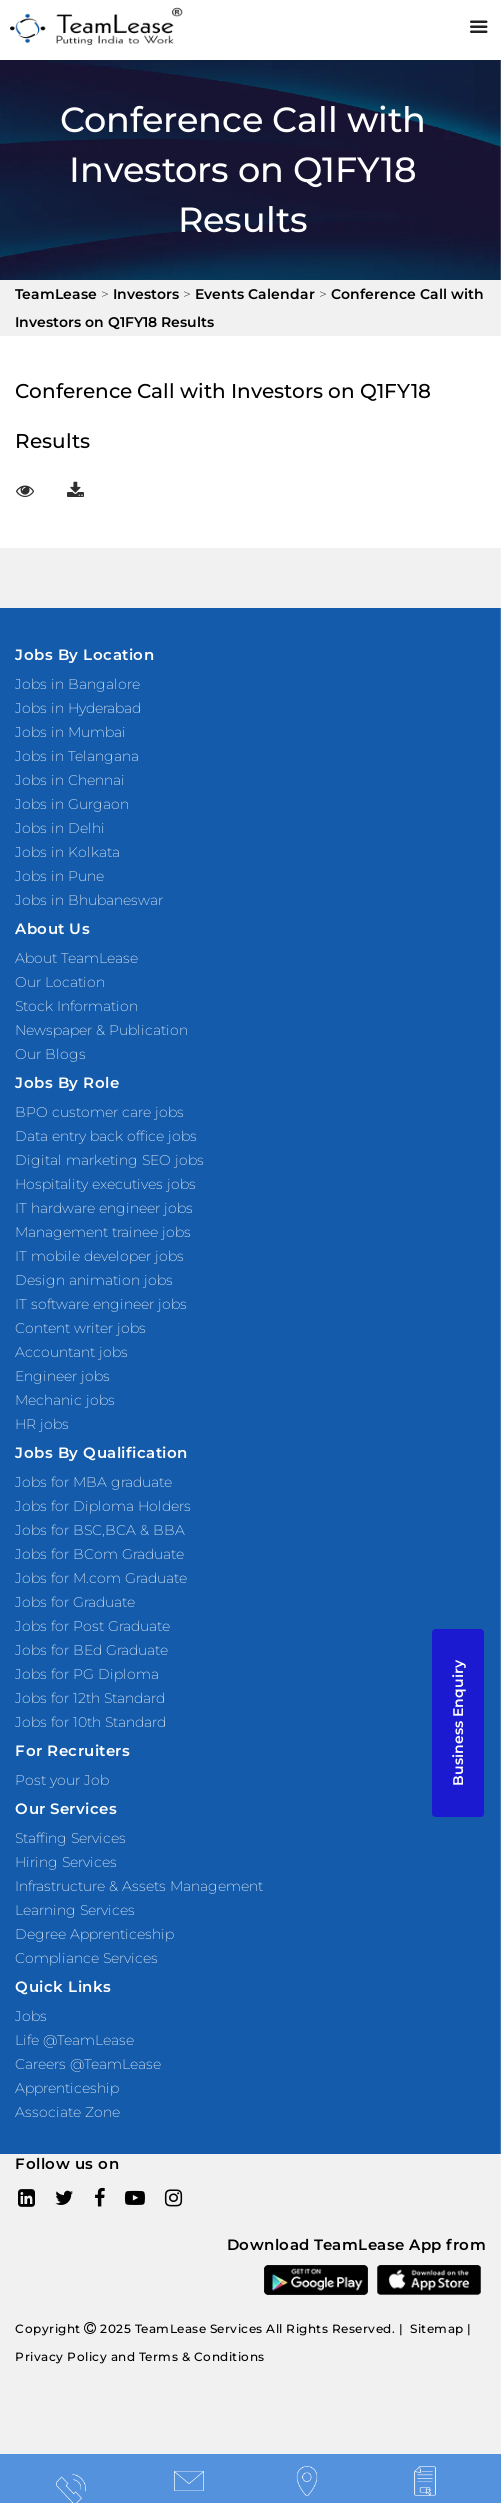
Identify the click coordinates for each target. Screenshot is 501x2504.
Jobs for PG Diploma (87, 1674)
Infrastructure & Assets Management (139, 1886)
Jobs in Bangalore (77, 684)
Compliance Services (86, 1958)
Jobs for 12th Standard (90, 1698)
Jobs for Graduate (75, 1602)
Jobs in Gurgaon (72, 804)
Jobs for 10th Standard (90, 1722)
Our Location (60, 982)
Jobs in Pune (59, 876)
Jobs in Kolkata (67, 852)
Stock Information (76, 1006)
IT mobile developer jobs (99, 1256)
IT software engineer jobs (101, 1304)
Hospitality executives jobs (105, 1184)
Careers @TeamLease (88, 2064)
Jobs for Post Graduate (92, 1626)
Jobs (31, 2016)
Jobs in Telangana (77, 756)
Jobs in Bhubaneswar (89, 900)
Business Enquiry (458, 1723)
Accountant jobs (71, 1352)
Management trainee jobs (103, 1232)
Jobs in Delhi (60, 828)
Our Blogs (50, 1054)
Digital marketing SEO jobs (109, 1160)
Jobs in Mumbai (70, 732)
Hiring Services (66, 1862)
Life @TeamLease (74, 2040)
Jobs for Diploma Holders (103, 1506)
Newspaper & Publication (101, 1030)
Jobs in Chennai (70, 780)
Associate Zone (67, 2112)
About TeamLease (76, 958)
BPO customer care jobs (99, 1112)
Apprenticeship (67, 2088)
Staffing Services (70, 1838)
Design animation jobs (94, 1280)
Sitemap (437, 2328)
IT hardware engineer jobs (104, 1208)
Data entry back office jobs (106, 1136)
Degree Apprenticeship (94, 1934)
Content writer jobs (80, 1328)
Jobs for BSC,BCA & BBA (100, 1530)
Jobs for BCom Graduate (99, 1554)
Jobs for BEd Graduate (91, 1650)
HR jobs (42, 1424)
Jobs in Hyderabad (78, 708)
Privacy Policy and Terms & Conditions (140, 2356)
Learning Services (75, 1910)
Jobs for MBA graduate (93, 1482)
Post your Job (62, 1780)
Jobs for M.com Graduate (101, 1578)
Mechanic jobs (65, 1400)
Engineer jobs (62, 1376)
